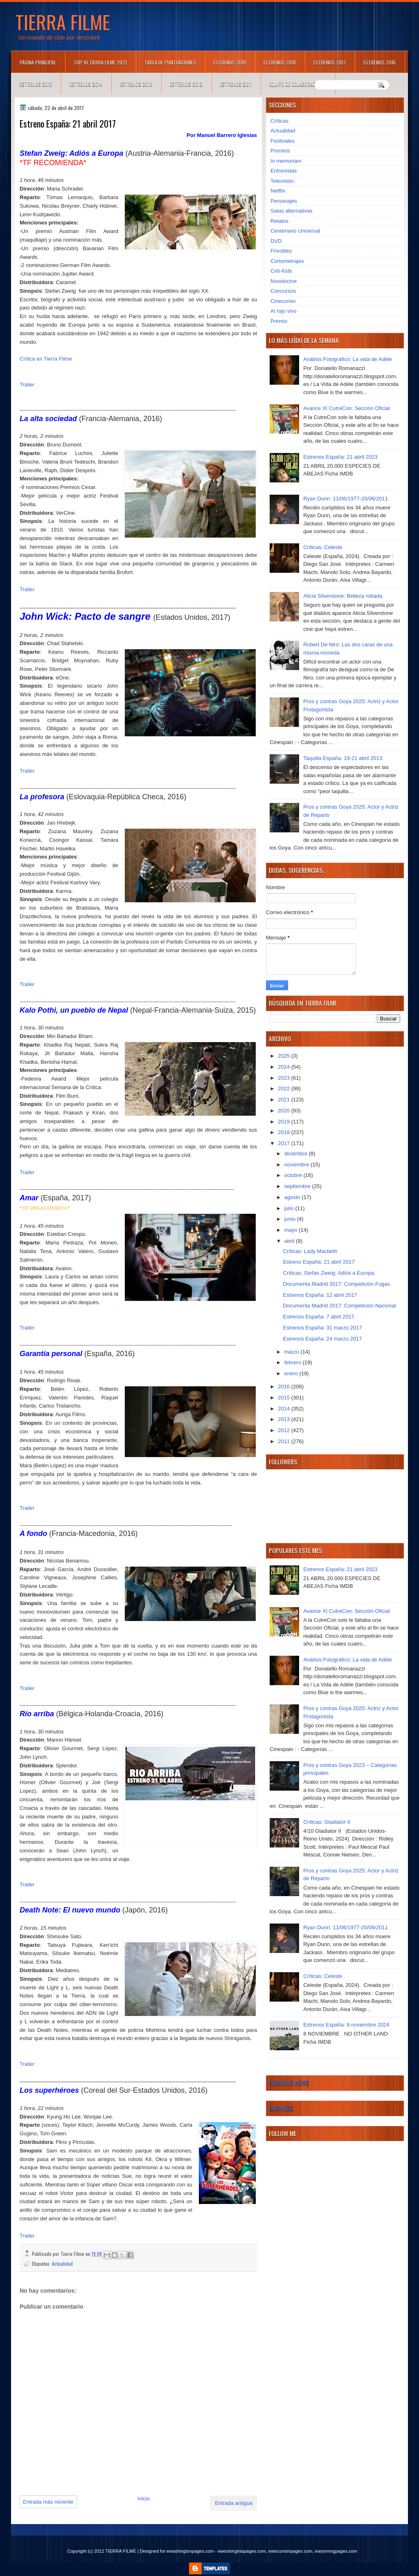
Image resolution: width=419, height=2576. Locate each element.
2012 (284, 1430)
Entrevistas (283, 171)
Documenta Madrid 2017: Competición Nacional (339, 1306)
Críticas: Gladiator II (326, 1822)
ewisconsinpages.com (290, 2551)
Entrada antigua (233, 2503)
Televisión (282, 181)
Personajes (283, 201)
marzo (292, 1352)
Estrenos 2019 (230, 62)
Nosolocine (283, 281)
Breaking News (289, 2082)
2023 (284, 1078)
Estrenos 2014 (86, 84)
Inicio (143, 2498)
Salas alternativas (291, 211)
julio (289, 1208)
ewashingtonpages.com (190, 2551)
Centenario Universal (295, 231)
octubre (294, 1175)
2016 (284, 1386)
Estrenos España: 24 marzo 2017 (322, 1339)
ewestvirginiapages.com (242, 2551)
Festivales (282, 141)
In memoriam (286, 161)
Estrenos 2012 (186, 84)
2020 (284, 1111)
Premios (280, 151)
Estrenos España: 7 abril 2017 (318, 1317)
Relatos (279, 221)
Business (281, 2108)
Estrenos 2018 (280, 62)
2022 (284, 1088)
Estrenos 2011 (236, 84)
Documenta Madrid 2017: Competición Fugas (336, 1284)
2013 (284, 1419)
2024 (284, 1067)
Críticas (279, 121)
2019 (284, 1122)
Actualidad (62, 2263)
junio (290, 1219)
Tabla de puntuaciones (170, 62)
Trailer (27, 384)
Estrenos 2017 (329, 62)
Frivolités (281, 251)
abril (290, 1241)
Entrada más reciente (48, 2502)
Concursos (283, 291)
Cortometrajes (287, 261)
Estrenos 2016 (379, 62)
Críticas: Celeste (322, 547)
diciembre (296, 1153)
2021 (284, 1099)
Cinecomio (282, 301)
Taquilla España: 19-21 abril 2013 (342, 758)
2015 (284, 1397)
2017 (284, 1143)
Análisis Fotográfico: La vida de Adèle (347, 359)
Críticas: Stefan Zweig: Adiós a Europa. (329, 1273)
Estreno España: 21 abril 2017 (318, 1262)
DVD (276, 241)
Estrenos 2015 (36, 84)
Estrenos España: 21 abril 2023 (340, 457)
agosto (293, 1197)
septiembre (298, 1186)
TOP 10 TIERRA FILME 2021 (100, 62)
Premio (278, 321)
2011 (284, 1441)
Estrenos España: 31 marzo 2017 (322, 1328)
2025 (284, 1056)
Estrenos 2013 (136, 84)
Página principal (38, 62)
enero (292, 1373)
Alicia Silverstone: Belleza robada (342, 596)
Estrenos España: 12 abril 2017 (320, 1295)
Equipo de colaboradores (297, 84)
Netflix (277, 191)
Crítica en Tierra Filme (46, 359)
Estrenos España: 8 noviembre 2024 (346, 2025)
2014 (284, 1409)
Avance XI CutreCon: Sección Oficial (346, 408)
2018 (284, 1132)
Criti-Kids (281, 271)
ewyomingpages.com (336, 2551)
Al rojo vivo (283, 311)
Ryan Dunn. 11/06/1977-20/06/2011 (345, 498)
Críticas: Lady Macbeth (310, 1251)
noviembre (297, 1164)
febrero (293, 1362)
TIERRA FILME (63, 22)
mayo (291, 1230)
